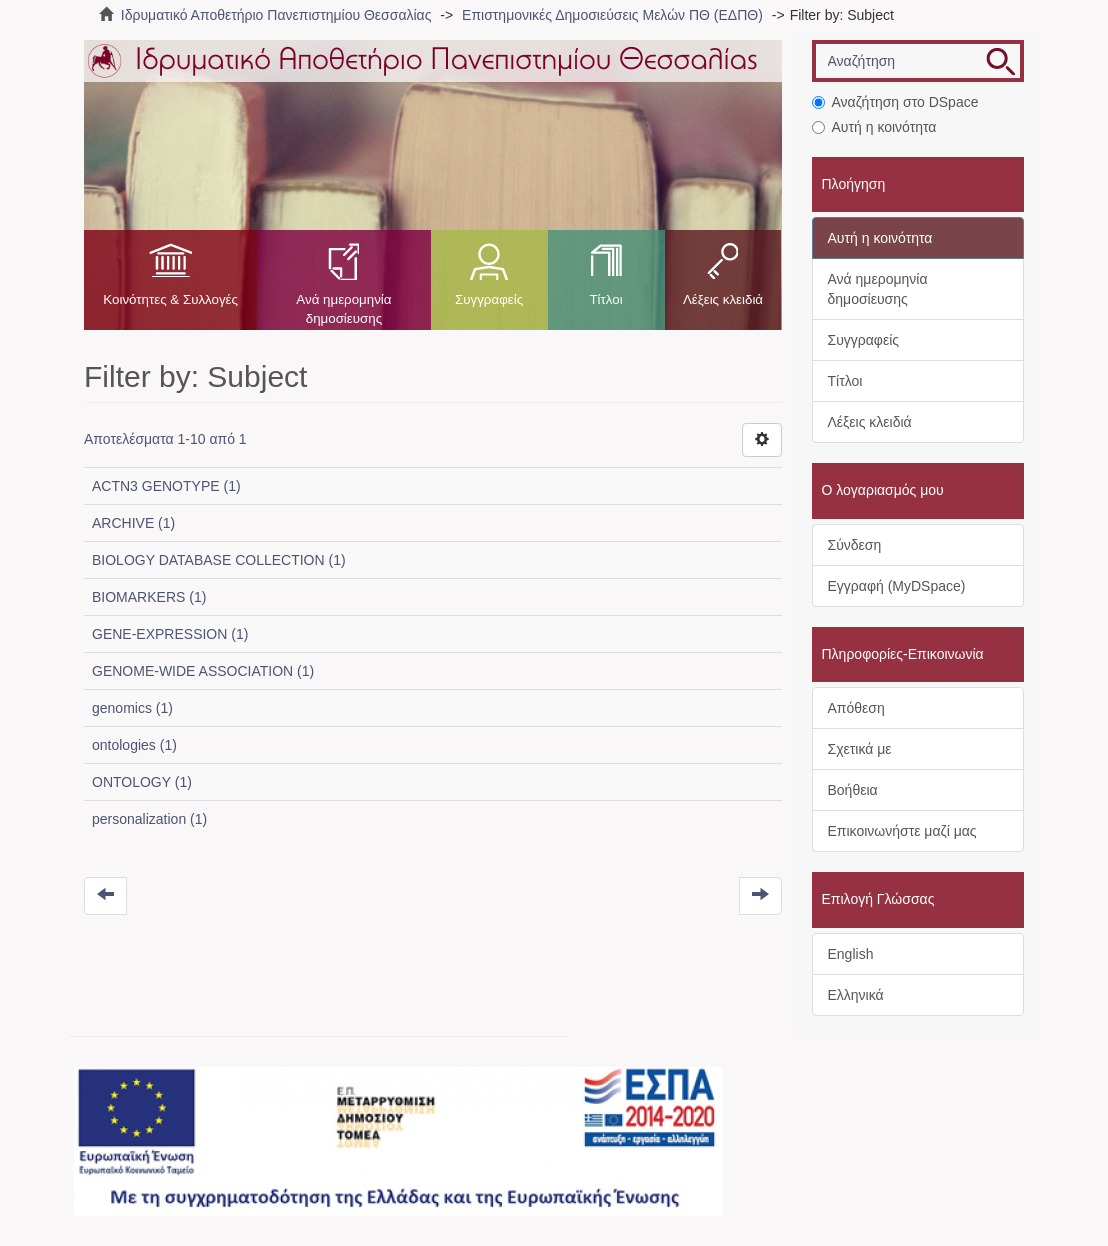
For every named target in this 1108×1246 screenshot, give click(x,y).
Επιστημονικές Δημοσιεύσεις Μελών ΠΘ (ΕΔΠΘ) (612, 15)
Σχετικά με (860, 749)
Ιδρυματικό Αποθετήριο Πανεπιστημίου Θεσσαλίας (276, 15)
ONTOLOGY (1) (142, 782)
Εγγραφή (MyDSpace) (897, 586)
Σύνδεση (855, 545)
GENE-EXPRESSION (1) (170, 634)
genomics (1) (132, 708)
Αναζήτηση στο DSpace (895, 102)
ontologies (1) (134, 745)
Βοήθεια (853, 790)
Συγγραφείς (489, 299)
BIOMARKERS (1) (149, 597)
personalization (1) (149, 819)
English (851, 954)
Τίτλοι (605, 299)
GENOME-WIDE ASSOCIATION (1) (203, 671)
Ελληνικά (856, 995)
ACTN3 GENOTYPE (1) (166, 486)
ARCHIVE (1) (133, 523)
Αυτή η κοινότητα (874, 127)
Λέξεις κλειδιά (723, 299)
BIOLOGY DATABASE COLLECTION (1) (219, 560)
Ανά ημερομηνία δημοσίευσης (343, 309)
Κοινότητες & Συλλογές (170, 299)
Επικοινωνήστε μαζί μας (902, 831)
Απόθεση (856, 708)
